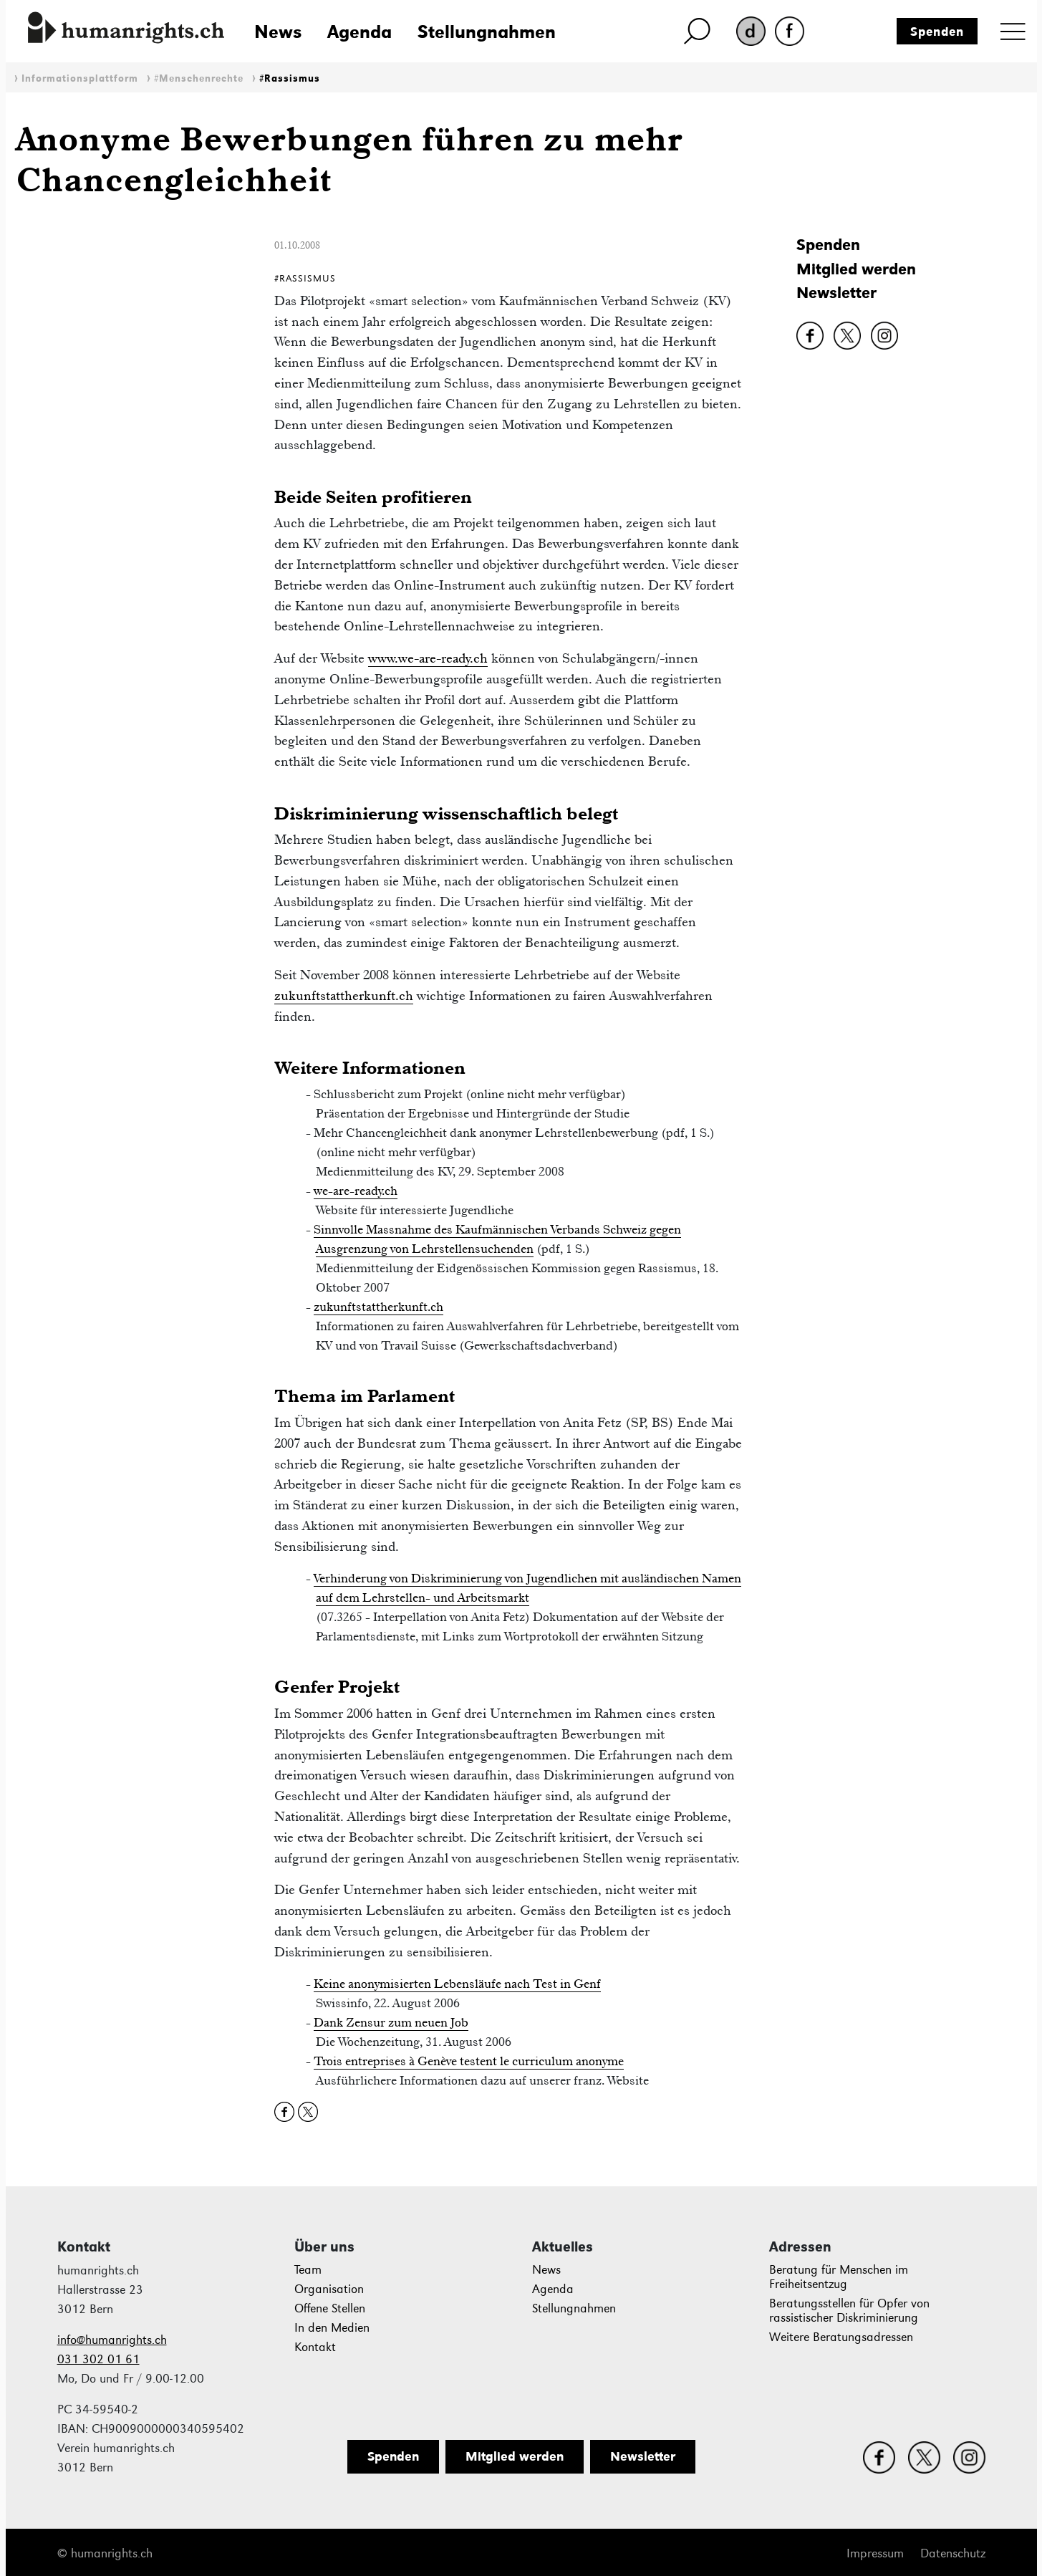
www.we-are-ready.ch (428, 658)
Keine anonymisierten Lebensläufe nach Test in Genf (457, 1983)
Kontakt (315, 2347)
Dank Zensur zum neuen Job (391, 2022)
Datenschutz (952, 2553)
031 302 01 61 (98, 2359)
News (277, 31)
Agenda (359, 31)
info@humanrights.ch (112, 2339)
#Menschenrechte (198, 78)
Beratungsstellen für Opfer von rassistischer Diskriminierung (849, 2310)
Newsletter (836, 293)
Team (308, 2269)
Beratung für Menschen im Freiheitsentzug (838, 2277)
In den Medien (332, 2327)
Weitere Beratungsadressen (841, 2337)
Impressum (875, 2553)
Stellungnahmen (487, 31)
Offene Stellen (329, 2308)
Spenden (937, 31)
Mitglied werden (856, 269)
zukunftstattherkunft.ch (343, 995)
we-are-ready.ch (355, 1190)
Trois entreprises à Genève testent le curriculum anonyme (469, 2061)
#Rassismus (289, 78)
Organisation (329, 2289)
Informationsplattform (79, 78)
